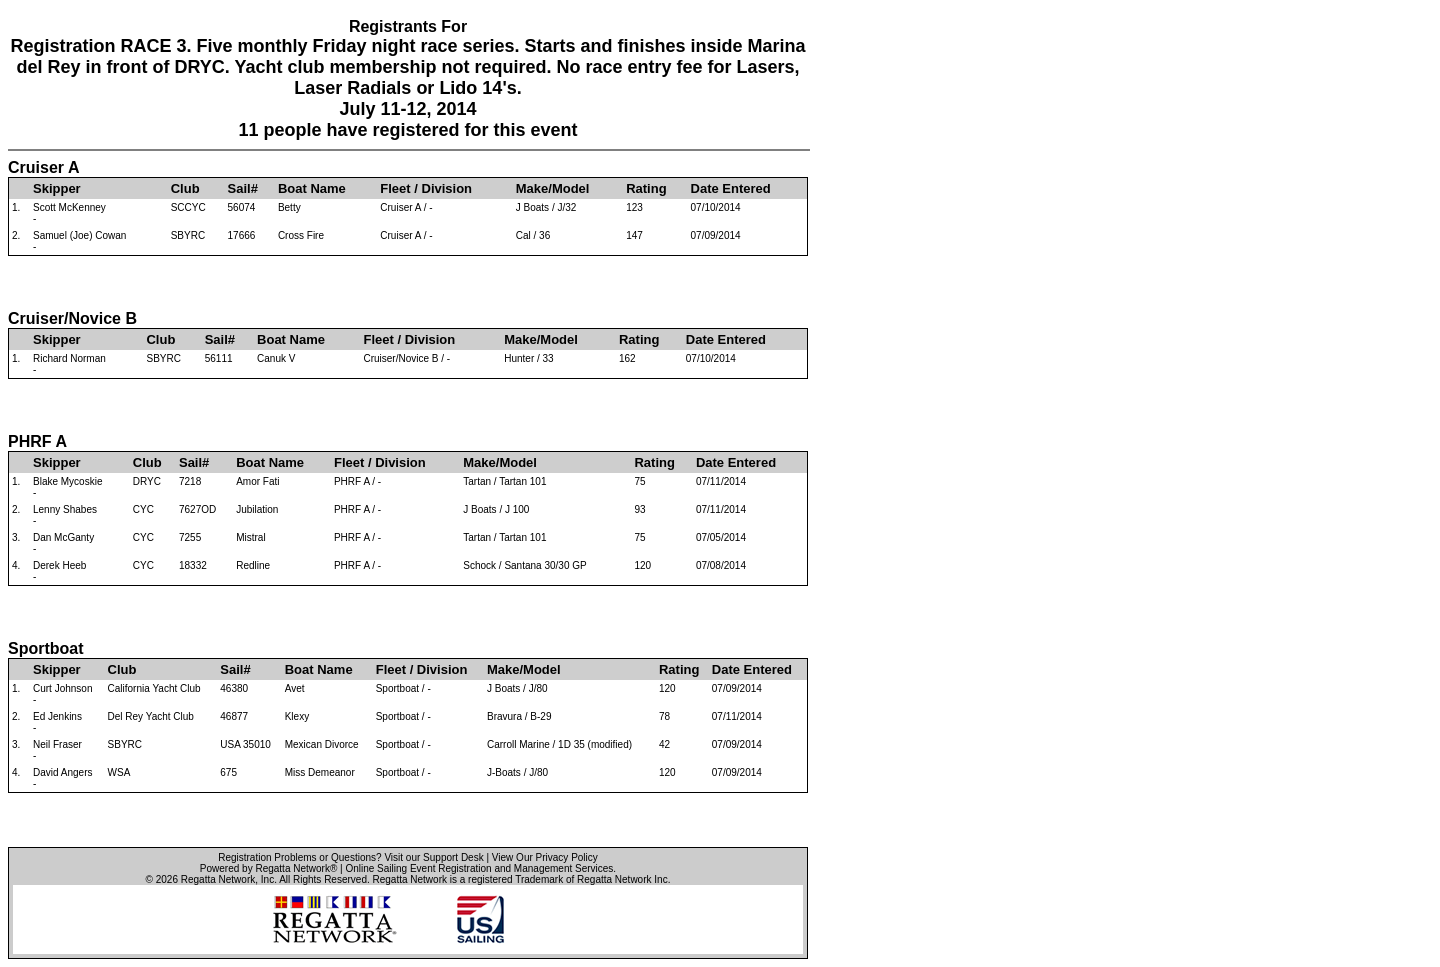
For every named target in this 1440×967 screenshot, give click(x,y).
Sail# (243, 188)
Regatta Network (218, 879)
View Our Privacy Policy (545, 857)
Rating (646, 188)
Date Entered (731, 188)
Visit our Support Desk (433, 857)
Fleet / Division (426, 188)
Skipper (57, 188)
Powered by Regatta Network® (268, 868)
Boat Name (312, 188)
